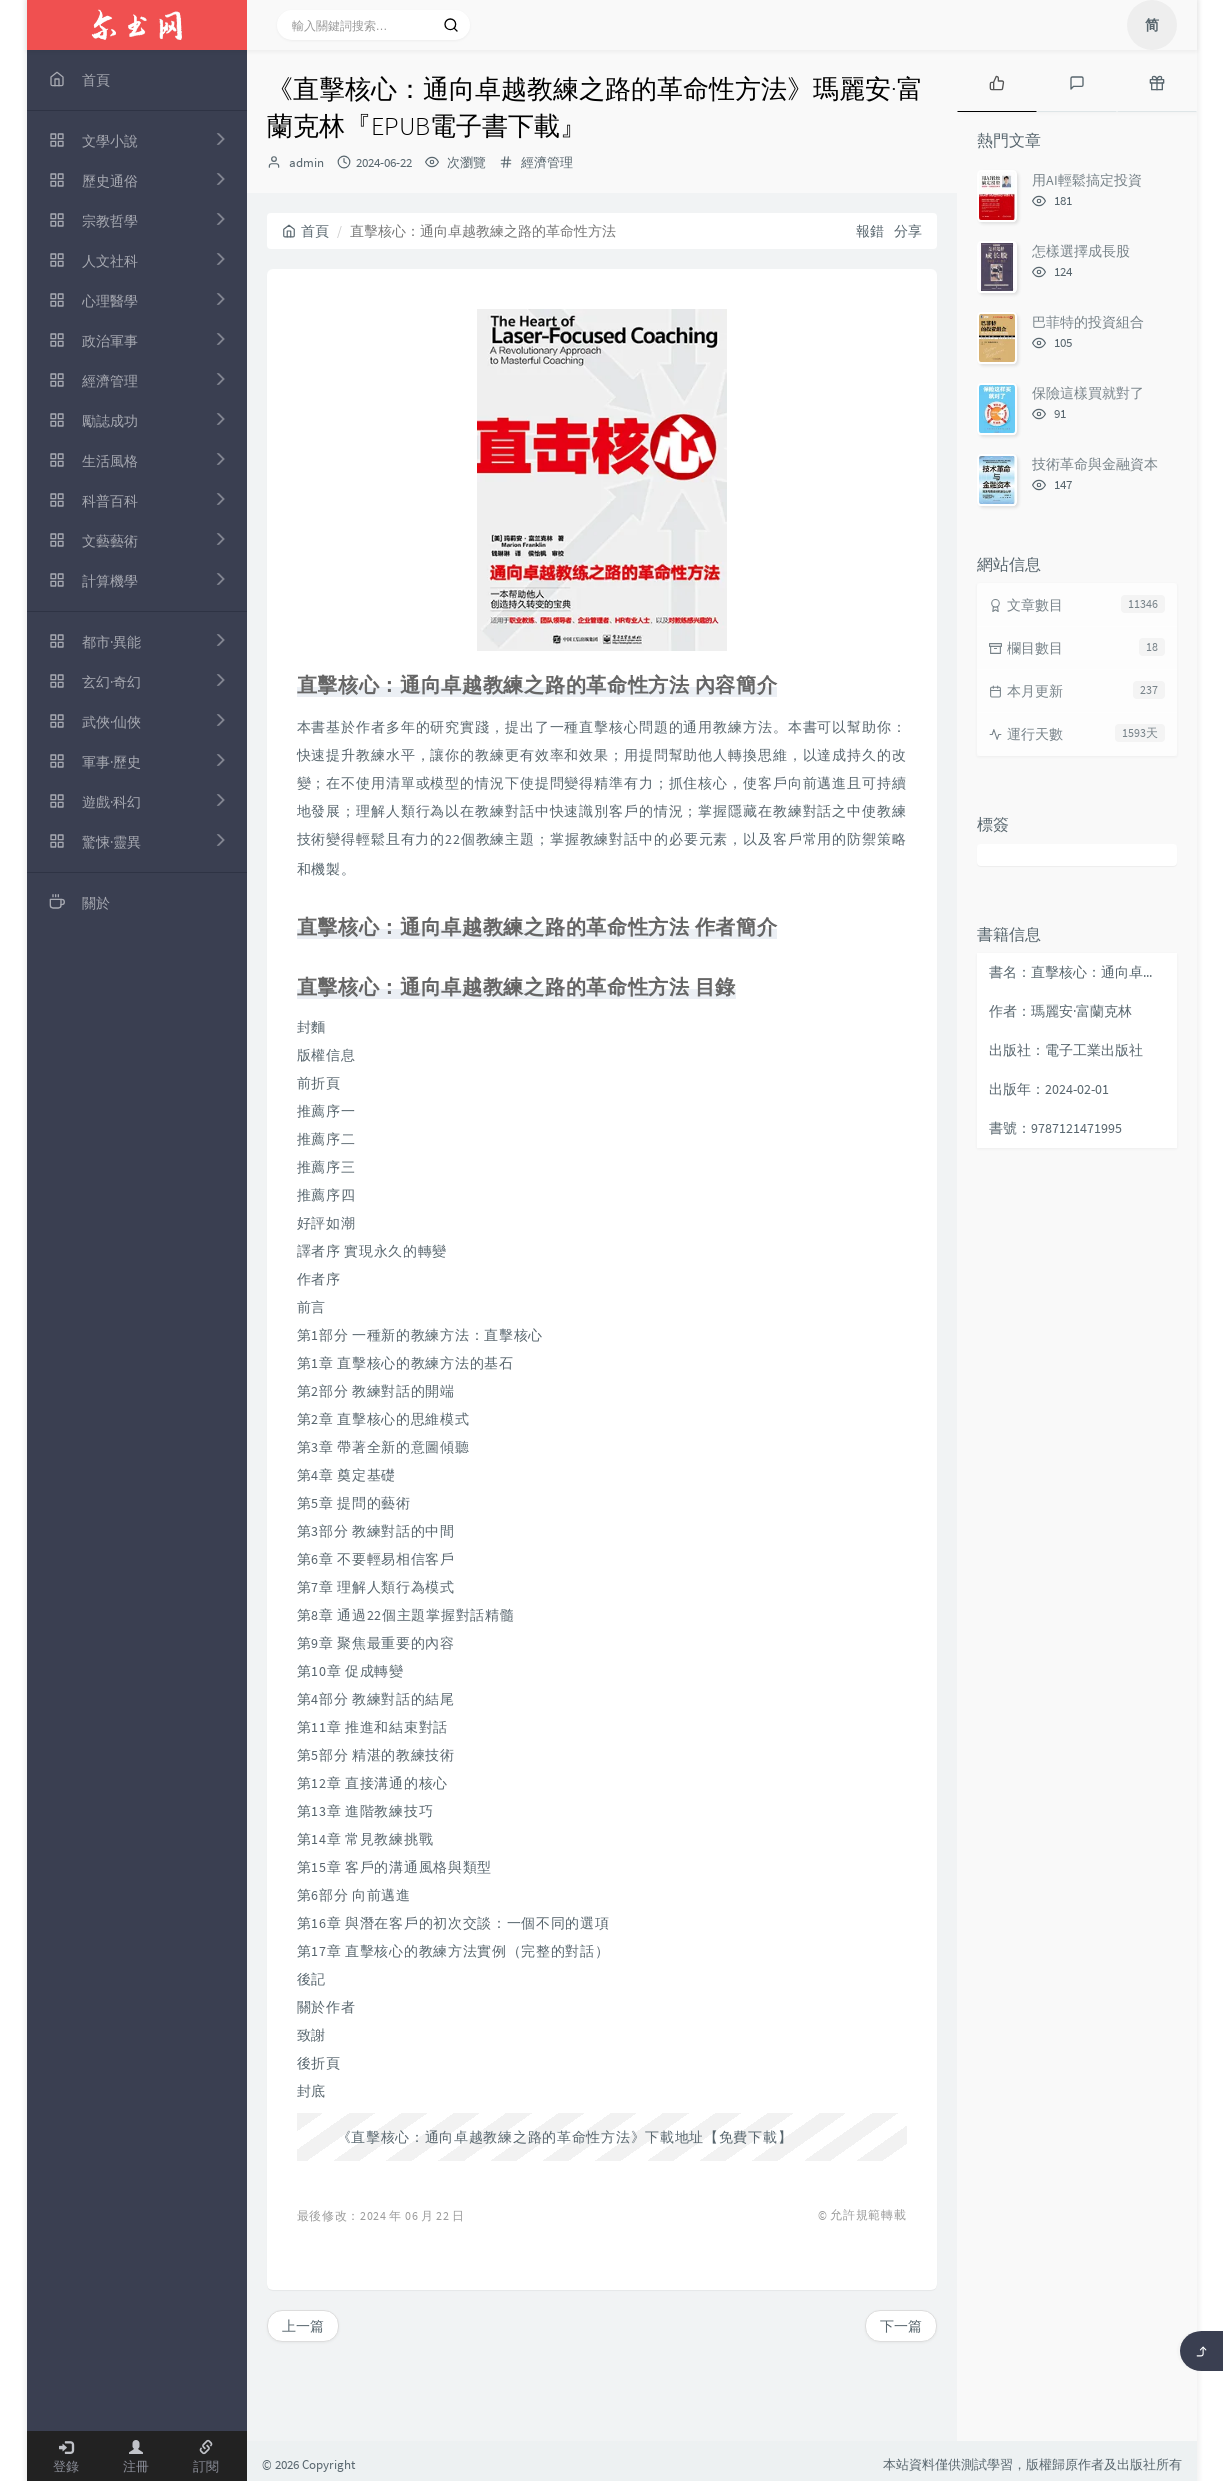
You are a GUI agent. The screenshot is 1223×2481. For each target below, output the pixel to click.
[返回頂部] (1201, 2351)
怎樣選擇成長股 (1081, 251)
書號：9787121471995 (1055, 1128)
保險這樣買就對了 (1088, 393)
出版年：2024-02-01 (1049, 1089)
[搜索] (451, 25)
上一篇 (303, 2326)
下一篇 (901, 2326)
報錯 (870, 231)
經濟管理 (547, 162)
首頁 (305, 231)
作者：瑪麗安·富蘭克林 (1060, 1011)
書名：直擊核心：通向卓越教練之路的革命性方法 (1078, 972)
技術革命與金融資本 (1095, 464)
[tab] (997, 81)
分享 (908, 231)
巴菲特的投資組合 (1088, 322)
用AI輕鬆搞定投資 (1087, 180)
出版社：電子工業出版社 (1066, 1050)
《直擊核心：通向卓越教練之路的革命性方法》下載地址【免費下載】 (565, 2137)
